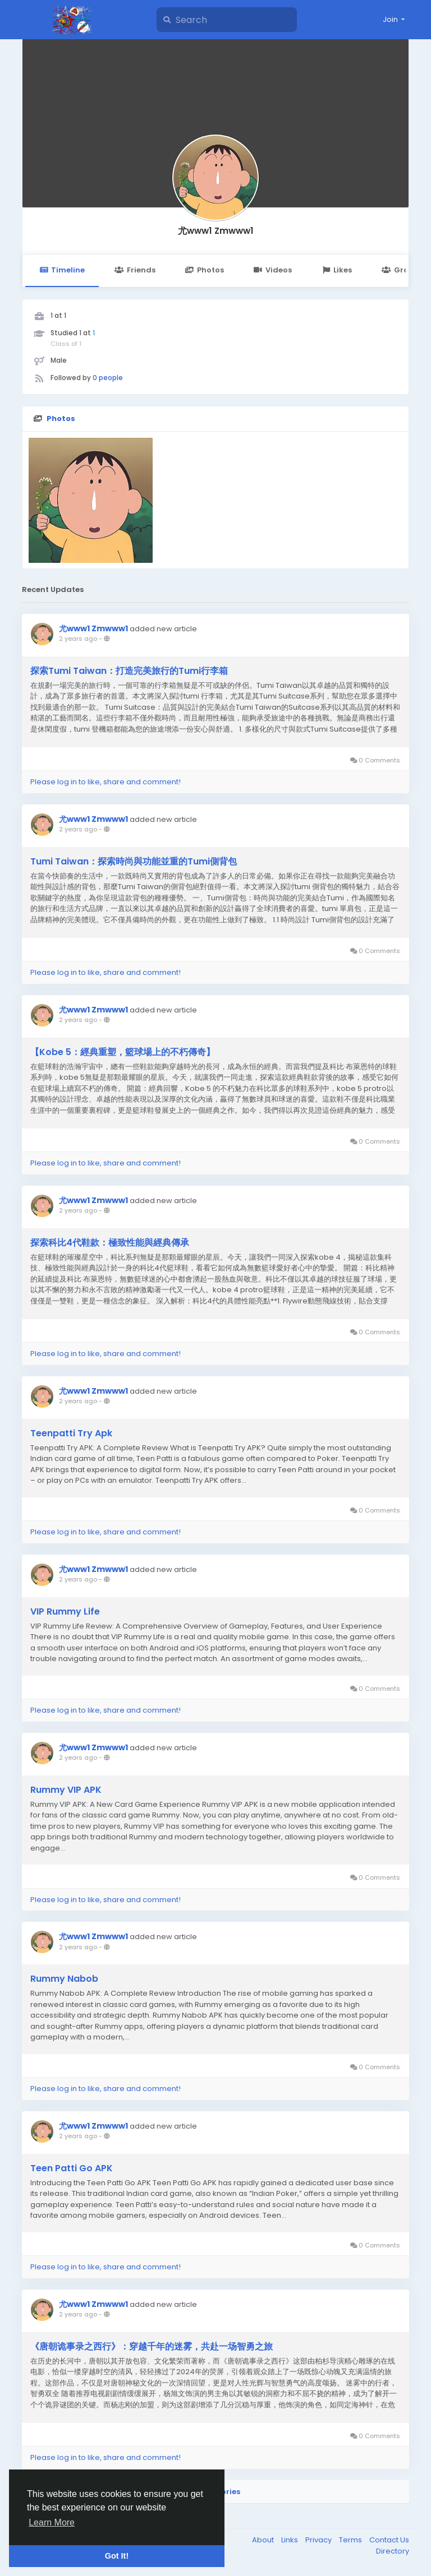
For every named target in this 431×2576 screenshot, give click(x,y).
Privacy (319, 2540)
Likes (337, 270)
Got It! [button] (117, 2555)
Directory (392, 2551)
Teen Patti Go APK (71, 2168)
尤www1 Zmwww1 (216, 231)
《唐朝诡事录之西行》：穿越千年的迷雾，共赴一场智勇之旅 (151, 2347)
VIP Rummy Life (65, 1612)
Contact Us (389, 2540)
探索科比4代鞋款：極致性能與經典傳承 (109, 1243)
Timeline (62, 270)
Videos (273, 270)
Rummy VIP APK (66, 1790)
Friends (134, 270)
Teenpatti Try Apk (71, 1433)
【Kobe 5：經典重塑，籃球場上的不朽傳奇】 (122, 1052)
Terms (351, 2540)
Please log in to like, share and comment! (105, 781)
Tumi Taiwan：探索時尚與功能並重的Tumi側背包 (133, 861)
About (264, 2540)
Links (290, 2540)
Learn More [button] (52, 2522)
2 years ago (78, 638)
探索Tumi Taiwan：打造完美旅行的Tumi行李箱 (129, 671)
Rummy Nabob (64, 1979)
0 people (108, 377)
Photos (204, 270)
